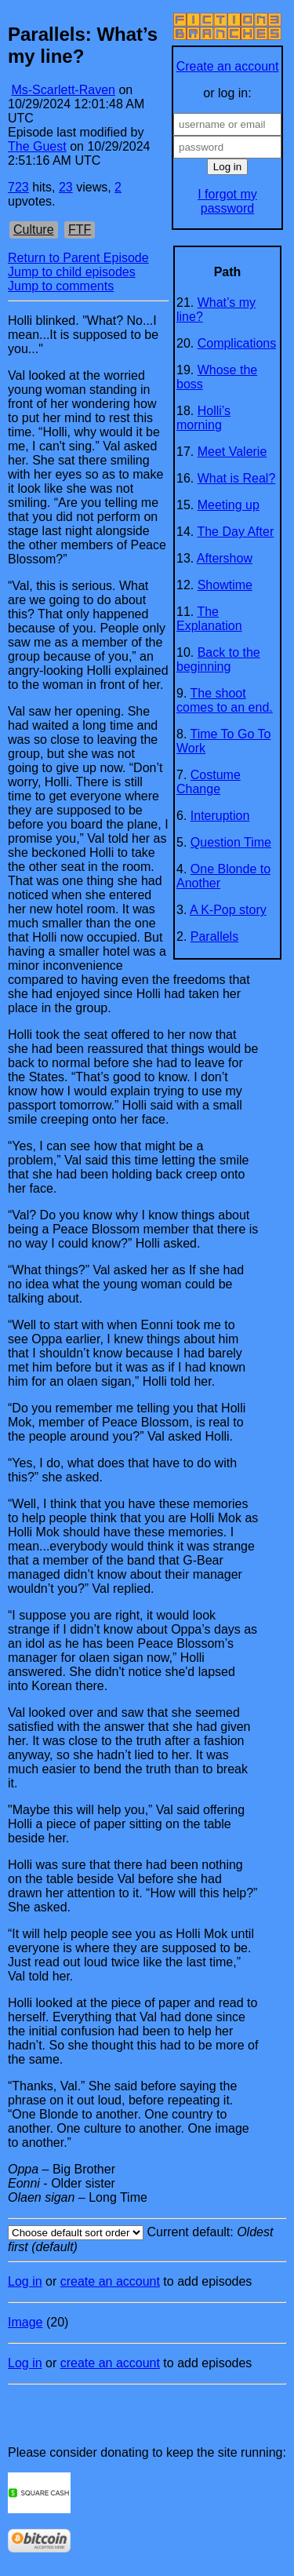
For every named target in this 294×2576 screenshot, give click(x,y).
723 (18, 187)
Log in (25, 2281)
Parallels (214, 936)
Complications (237, 343)
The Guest (37, 146)
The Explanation (209, 618)
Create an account (227, 66)
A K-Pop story (228, 909)
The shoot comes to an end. (224, 700)
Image (25, 2322)
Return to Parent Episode (78, 257)
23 (66, 187)
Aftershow (224, 558)
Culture (33, 229)
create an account (110, 2281)
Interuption (220, 815)
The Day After (235, 531)
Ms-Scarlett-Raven (62, 90)
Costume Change (208, 782)
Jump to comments (61, 286)
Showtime (225, 585)
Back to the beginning (218, 659)
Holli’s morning (203, 418)
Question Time (231, 842)
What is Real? (237, 478)
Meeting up (229, 505)
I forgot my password (227, 201)
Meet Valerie (232, 451)
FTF (79, 229)
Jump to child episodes (72, 272)
